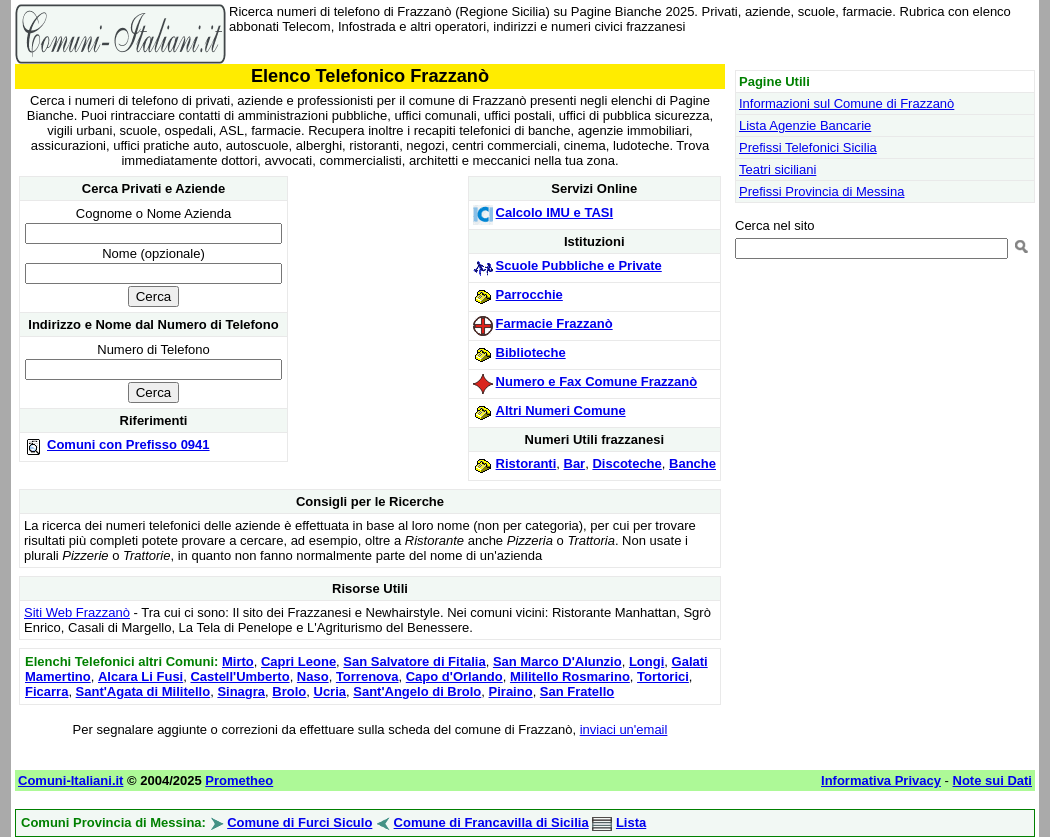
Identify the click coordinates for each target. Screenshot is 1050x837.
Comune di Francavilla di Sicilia (491, 822)
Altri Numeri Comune (561, 410)
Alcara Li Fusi (140, 676)
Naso (313, 676)
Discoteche (626, 463)
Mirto (238, 661)
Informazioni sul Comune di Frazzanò (846, 103)
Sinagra (241, 691)
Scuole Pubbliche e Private (579, 265)
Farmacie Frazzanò (554, 323)
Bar (575, 463)
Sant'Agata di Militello (143, 691)
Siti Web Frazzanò (77, 612)
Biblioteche (531, 352)
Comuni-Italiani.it (70, 780)
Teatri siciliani (777, 169)
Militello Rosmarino (570, 676)
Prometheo (239, 780)
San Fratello (577, 691)
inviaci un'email (624, 729)
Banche (692, 463)
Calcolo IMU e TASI (555, 212)
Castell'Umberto (239, 676)
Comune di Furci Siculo (299, 822)
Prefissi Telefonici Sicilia (808, 147)
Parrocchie (529, 294)
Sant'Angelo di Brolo (417, 691)
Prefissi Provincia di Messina (821, 191)
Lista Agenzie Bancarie (805, 125)
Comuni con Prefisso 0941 (128, 444)
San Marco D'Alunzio (557, 661)
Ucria (330, 691)
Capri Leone (298, 661)
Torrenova (367, 676)
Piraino (511, 691)
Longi (646, 661)
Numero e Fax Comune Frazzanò (597, 381)
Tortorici (663, 676)
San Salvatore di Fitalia (414, 661)
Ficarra (46, 691)
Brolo (289, 691)
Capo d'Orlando (454, 676)
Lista (631, 822)
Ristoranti (526, 463)
